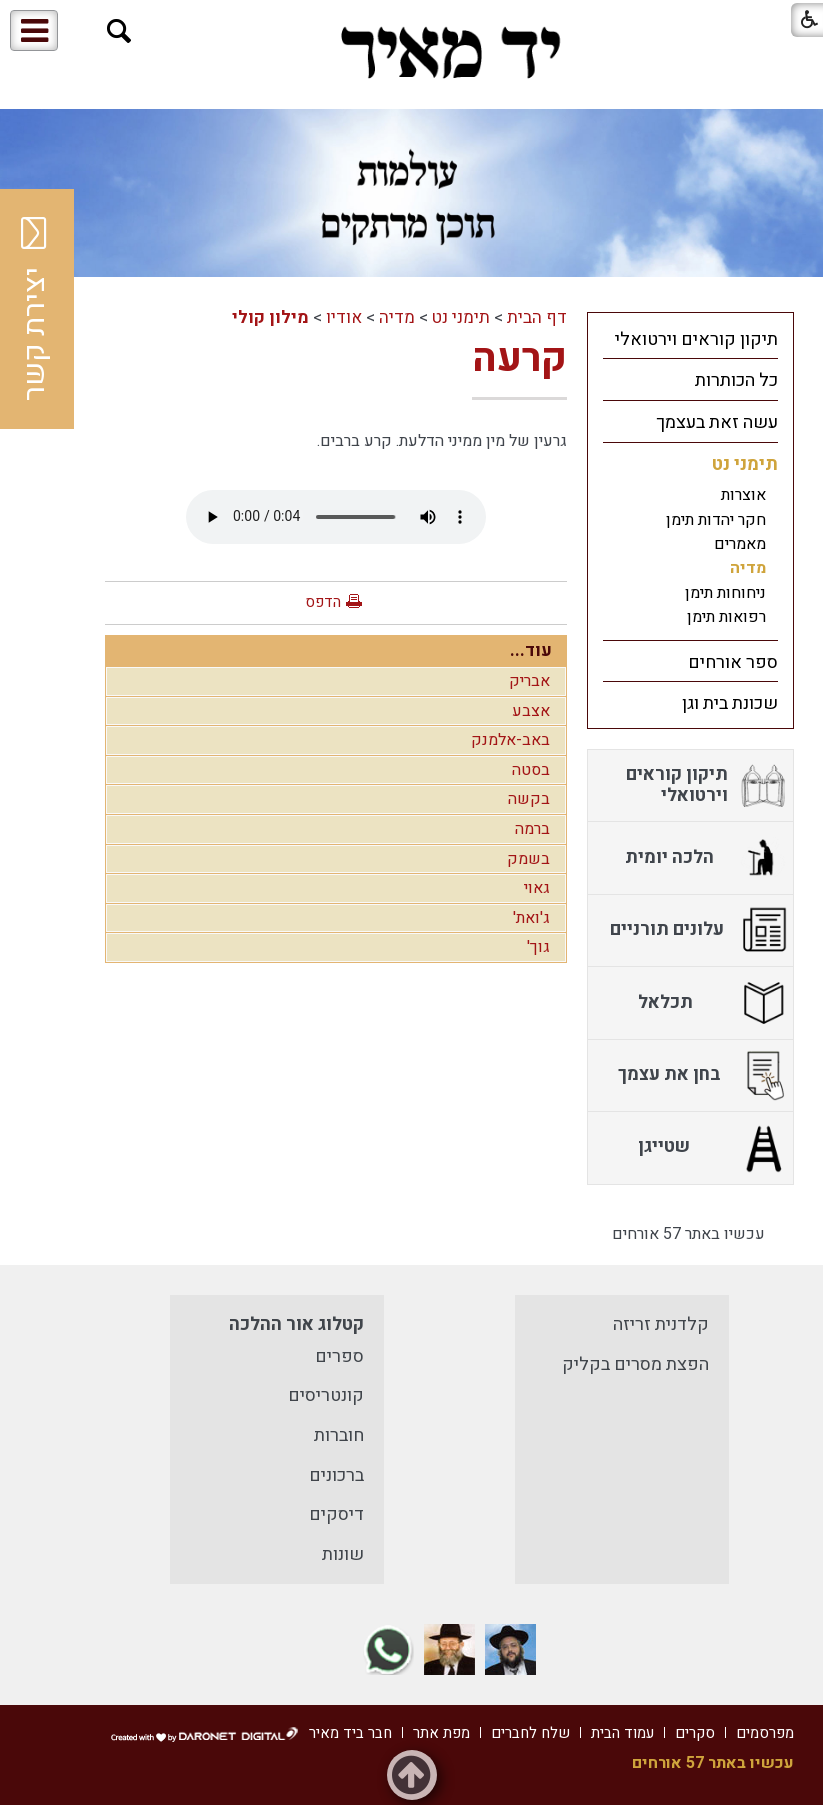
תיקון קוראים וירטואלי (696, 339)
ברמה (532, 829)
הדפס (323, 602)
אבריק (529, 681)
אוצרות (743, 495)
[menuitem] (690, 339)
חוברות (339, 1435)
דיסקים (336, 1514)
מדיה (397, 317)
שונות (343, 1554)
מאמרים (740, 544)
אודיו (344, 317)
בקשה (529, 799)
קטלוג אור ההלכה (296, 1324)
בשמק (528, 859)
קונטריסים (326, 1395)
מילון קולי (270, 317)
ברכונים (336, 1475)
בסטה (531, 770)
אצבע (531, 711)
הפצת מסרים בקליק (635, 1364)
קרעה (519, 358)
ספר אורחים (733, 662)
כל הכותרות (736, 380)
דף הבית (537, 317)
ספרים (339, 1356)
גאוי (537, 888)
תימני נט (461, 317)
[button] (119, 31)
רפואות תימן (726, 617)
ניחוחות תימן (725, 593)
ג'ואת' (531, 918)
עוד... (531, 650)
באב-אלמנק (510, 740)
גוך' (538, 947)
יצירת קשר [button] (35, 309)
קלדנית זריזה (661, 1324)
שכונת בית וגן (730, 703)
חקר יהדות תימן (716, 520)
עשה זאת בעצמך (717, 422)
